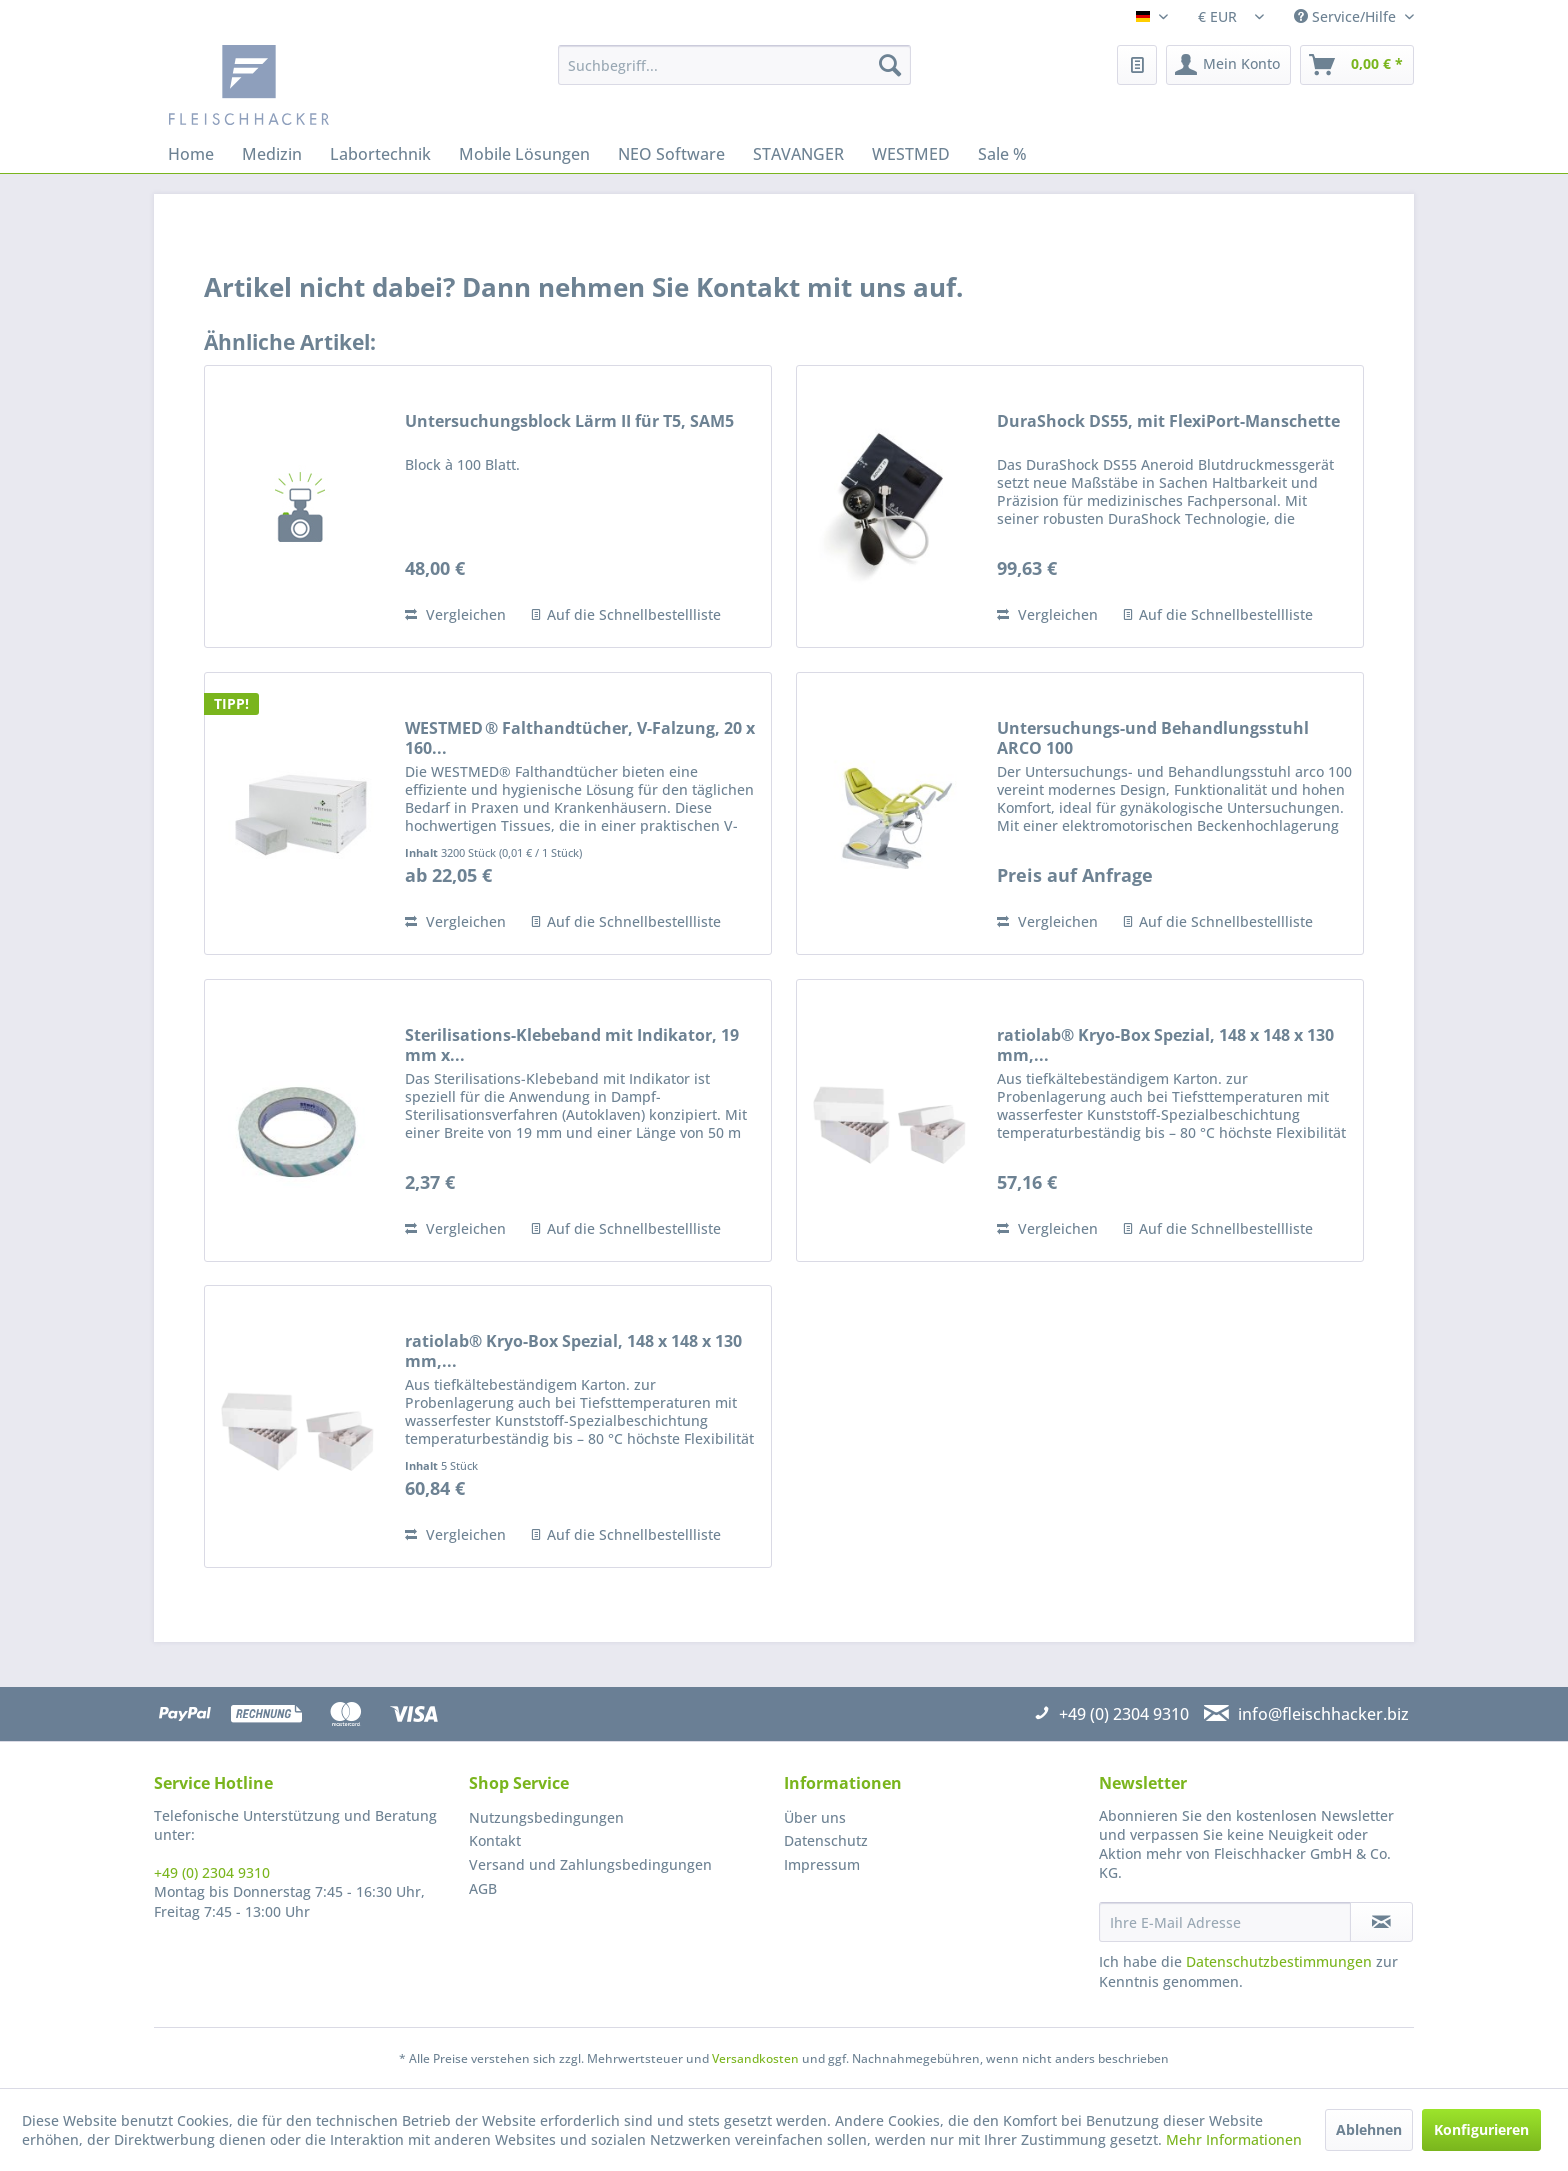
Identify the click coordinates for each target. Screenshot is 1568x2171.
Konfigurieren (1481, 2129)
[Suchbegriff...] (734, 65)
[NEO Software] (671, 154)
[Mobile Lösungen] (524, 154)
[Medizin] (272, 154)
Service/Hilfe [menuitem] (1347, 16)
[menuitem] (734, 65)
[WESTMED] (911, 154)
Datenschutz (826, 1840)
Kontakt (495, 1840)
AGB (483, 1888)
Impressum (822, 1864)
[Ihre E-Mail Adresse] (1225, 1922)
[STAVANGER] (798, 154)
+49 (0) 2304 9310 (212, 1872)
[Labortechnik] (380, 154)
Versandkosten (755, 2058)
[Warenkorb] (1357, 65)
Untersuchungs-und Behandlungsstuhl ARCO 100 (1153, 738)
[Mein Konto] (1228, 65)
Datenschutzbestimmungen (1279, 1961)
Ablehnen (1369, 2129)
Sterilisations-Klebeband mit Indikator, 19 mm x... (572, 1045)
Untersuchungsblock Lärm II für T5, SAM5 (569, 421)
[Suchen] (890, 65)
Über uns (815, 1817)
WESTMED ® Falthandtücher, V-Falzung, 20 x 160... (580, 738)
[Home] (191, 154)
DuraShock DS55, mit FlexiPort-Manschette (1168, 421)
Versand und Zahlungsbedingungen (590, 1864)
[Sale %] (1002, 154)
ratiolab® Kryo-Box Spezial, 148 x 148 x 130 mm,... (1165, 1045)
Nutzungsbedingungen (546, 1817)
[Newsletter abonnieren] (1381, 1922)
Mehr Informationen (1234, 2139)
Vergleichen (455, 614)
